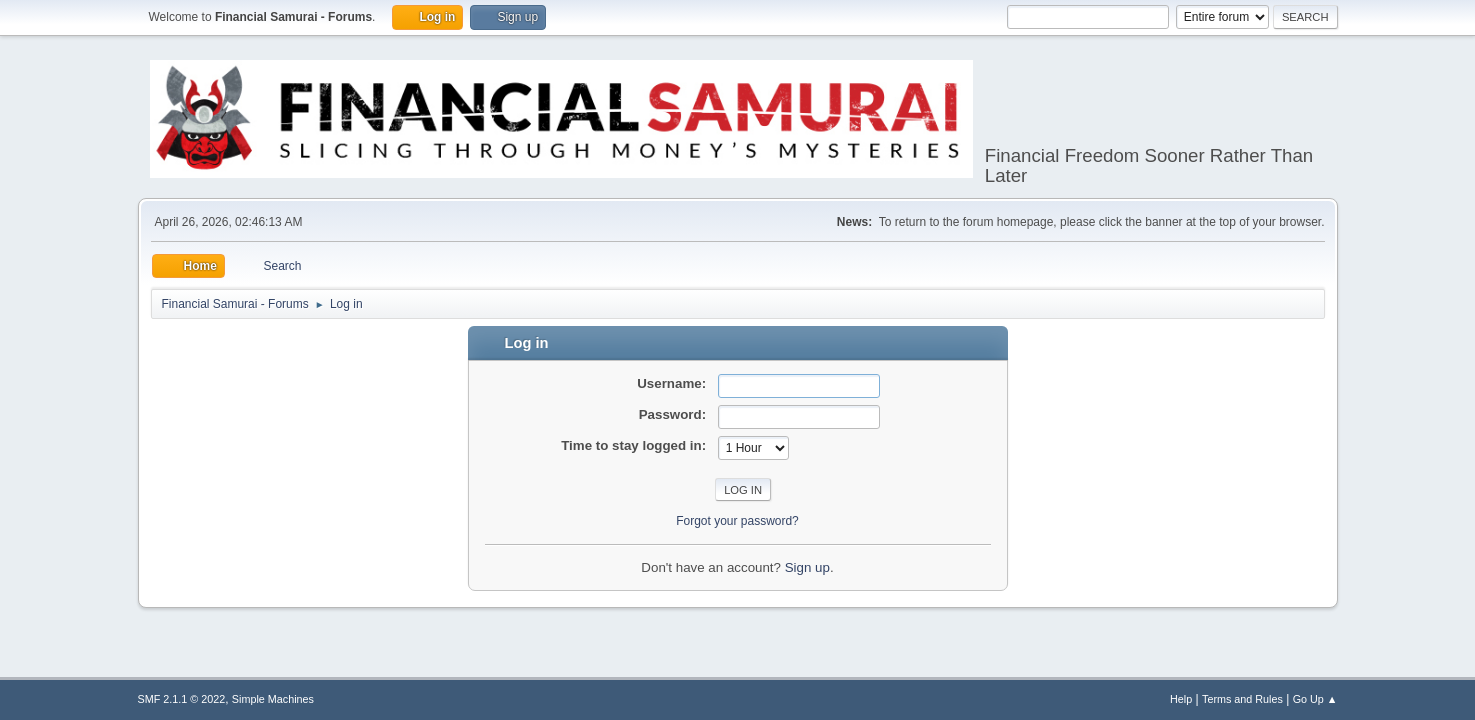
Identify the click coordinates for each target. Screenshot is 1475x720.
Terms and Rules (1242, 699)
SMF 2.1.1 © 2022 (182, 699)
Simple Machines (273, 699)
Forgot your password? (737, 521)
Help (1181, 699)
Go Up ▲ (1315, 699)
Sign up (807, 567)
